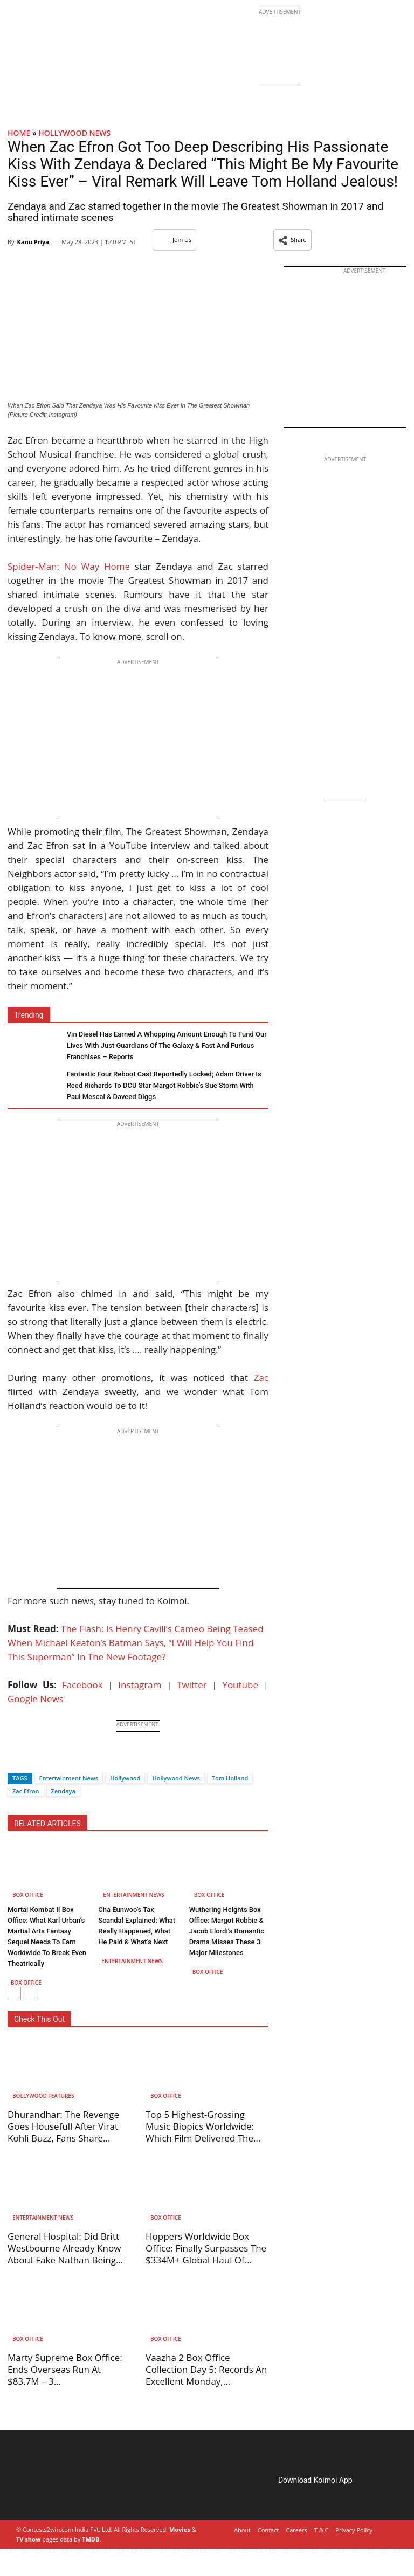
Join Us (174, 239)
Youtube (240, 1685)
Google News (36, 1699)
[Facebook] (16, 1759)
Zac (261, 1377)
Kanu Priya (33, 242)
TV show (28, 2539)
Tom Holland (230, 1778)
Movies (179, 2529)
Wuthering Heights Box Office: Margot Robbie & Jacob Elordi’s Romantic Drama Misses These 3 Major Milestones (226, 1931)
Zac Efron (25, 1791)
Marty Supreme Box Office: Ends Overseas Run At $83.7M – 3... (65, 2369)
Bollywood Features (43, 2096)
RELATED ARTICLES (47, 1823)
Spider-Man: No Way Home (69, 566)
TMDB (90, 2539)
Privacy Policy (353, 2530)
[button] (292, 240)
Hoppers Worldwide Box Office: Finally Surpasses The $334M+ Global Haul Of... (206, 2248)
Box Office (27, 1894)
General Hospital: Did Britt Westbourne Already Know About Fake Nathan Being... (65, 2248)
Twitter (191, 1685)
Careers (296, 2530)
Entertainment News (69, 1778)
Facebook (82, 1685)
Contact (268, 2530)
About (242, 2530)
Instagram (139, 1685)
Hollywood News (74, 133)
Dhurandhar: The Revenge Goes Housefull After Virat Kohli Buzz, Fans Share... (63, 2126)
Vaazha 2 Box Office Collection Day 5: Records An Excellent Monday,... (206, 2369)
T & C (321, 2530)
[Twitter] (34, 1759)
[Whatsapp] (52, 1759)
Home (19, 133)
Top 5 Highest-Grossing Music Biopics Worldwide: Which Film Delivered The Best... (200, 2132)
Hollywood (125, 1778)
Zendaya (63, 1791)
